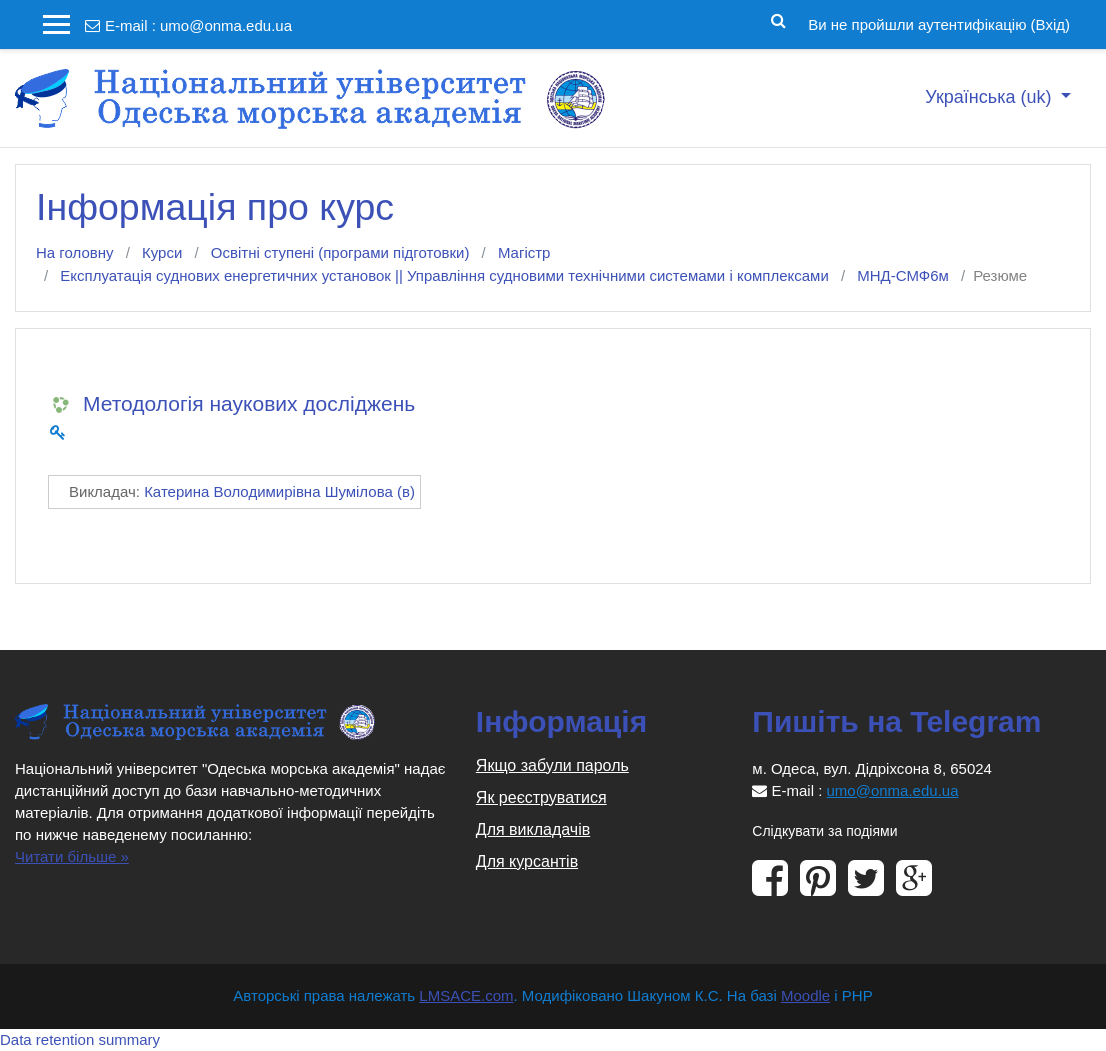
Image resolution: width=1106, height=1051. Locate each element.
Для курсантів (527, 861)
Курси (162, 252)
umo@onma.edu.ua (226, 25)
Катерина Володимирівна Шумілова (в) (279, 491)
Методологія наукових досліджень (249, 403)
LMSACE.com (466, 995)
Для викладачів (533, 829)
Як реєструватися (541, 797)
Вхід (1050, 24)
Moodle (805, 995)
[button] (778, 19)
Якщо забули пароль (552, 765)
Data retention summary (80, 1039)
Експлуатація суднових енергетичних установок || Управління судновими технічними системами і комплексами (444, 275)
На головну (75, 252)
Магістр (524, 252)
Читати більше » (72, 856)
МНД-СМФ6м (903, 275)
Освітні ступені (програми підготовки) (340, 252)
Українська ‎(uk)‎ (990, 97)
